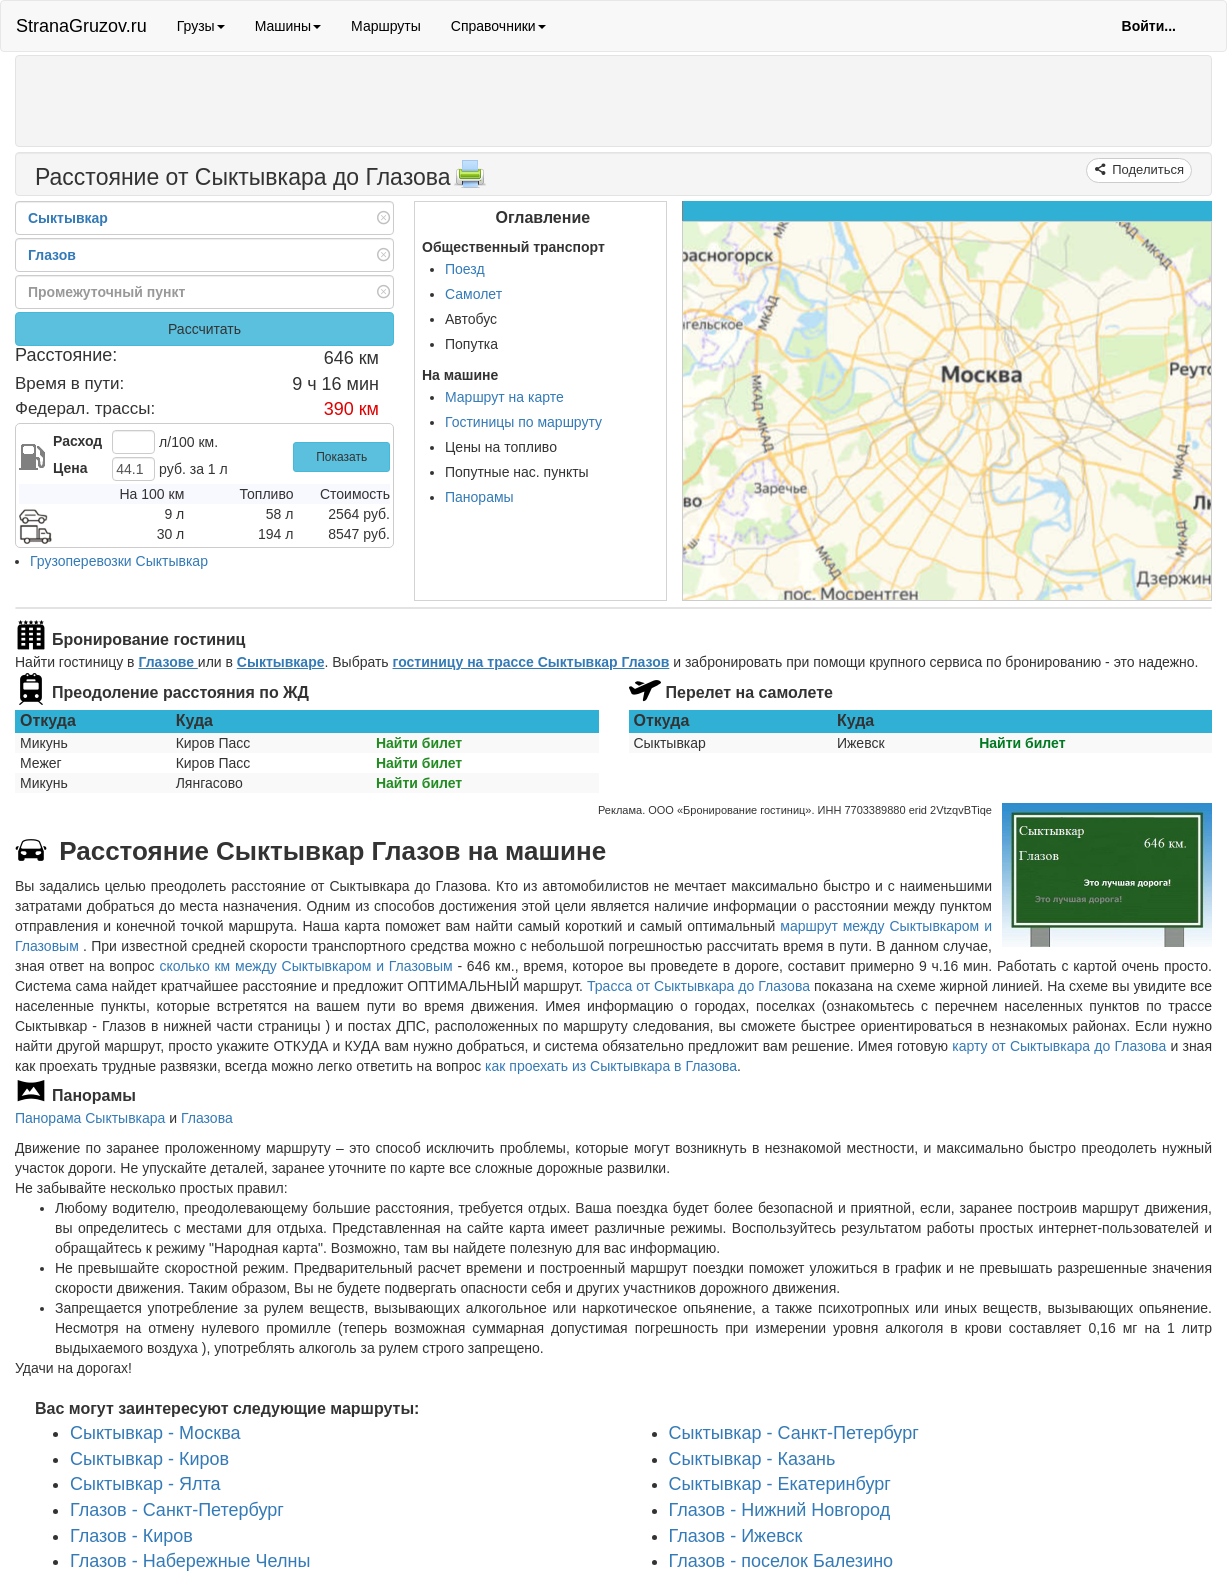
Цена (70, 468)
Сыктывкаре (281, 662)
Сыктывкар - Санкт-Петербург (794, 1432)
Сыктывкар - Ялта (145, 1484)
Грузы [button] (201, 26)
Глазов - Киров (131, 1535)
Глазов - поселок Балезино (781, 1561)
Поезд (465, 269)
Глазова (207, 1118)
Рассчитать (204, 329)
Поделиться (1146, 169)
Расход (77, 441)
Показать (341, 457)
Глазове (167, 662)
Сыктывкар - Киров (149, 1458)
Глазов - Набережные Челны (190, 1561)
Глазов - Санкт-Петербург (177, 1510)
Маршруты (386, 26)
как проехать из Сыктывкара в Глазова (611, 1066)
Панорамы (479, 497)
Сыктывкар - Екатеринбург (780, 1484)
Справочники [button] (498, 26)
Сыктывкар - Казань (752, 1458)
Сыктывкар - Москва (155, 1432)
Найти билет (419, 743)
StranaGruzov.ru (81, 26)
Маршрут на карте (504, 397)
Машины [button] (288, 26)
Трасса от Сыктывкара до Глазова (698, 986)
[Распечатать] (470, 180)
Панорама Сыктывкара (90, 1118)
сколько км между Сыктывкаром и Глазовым (305, 966)
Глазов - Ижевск (736, 1535)
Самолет (473, 294)
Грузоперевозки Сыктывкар (119, 561)
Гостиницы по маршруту (523, 422)
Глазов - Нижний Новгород (780, 1510)
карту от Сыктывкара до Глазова (1059, 1046)
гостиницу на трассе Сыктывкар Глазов (531, 662)
